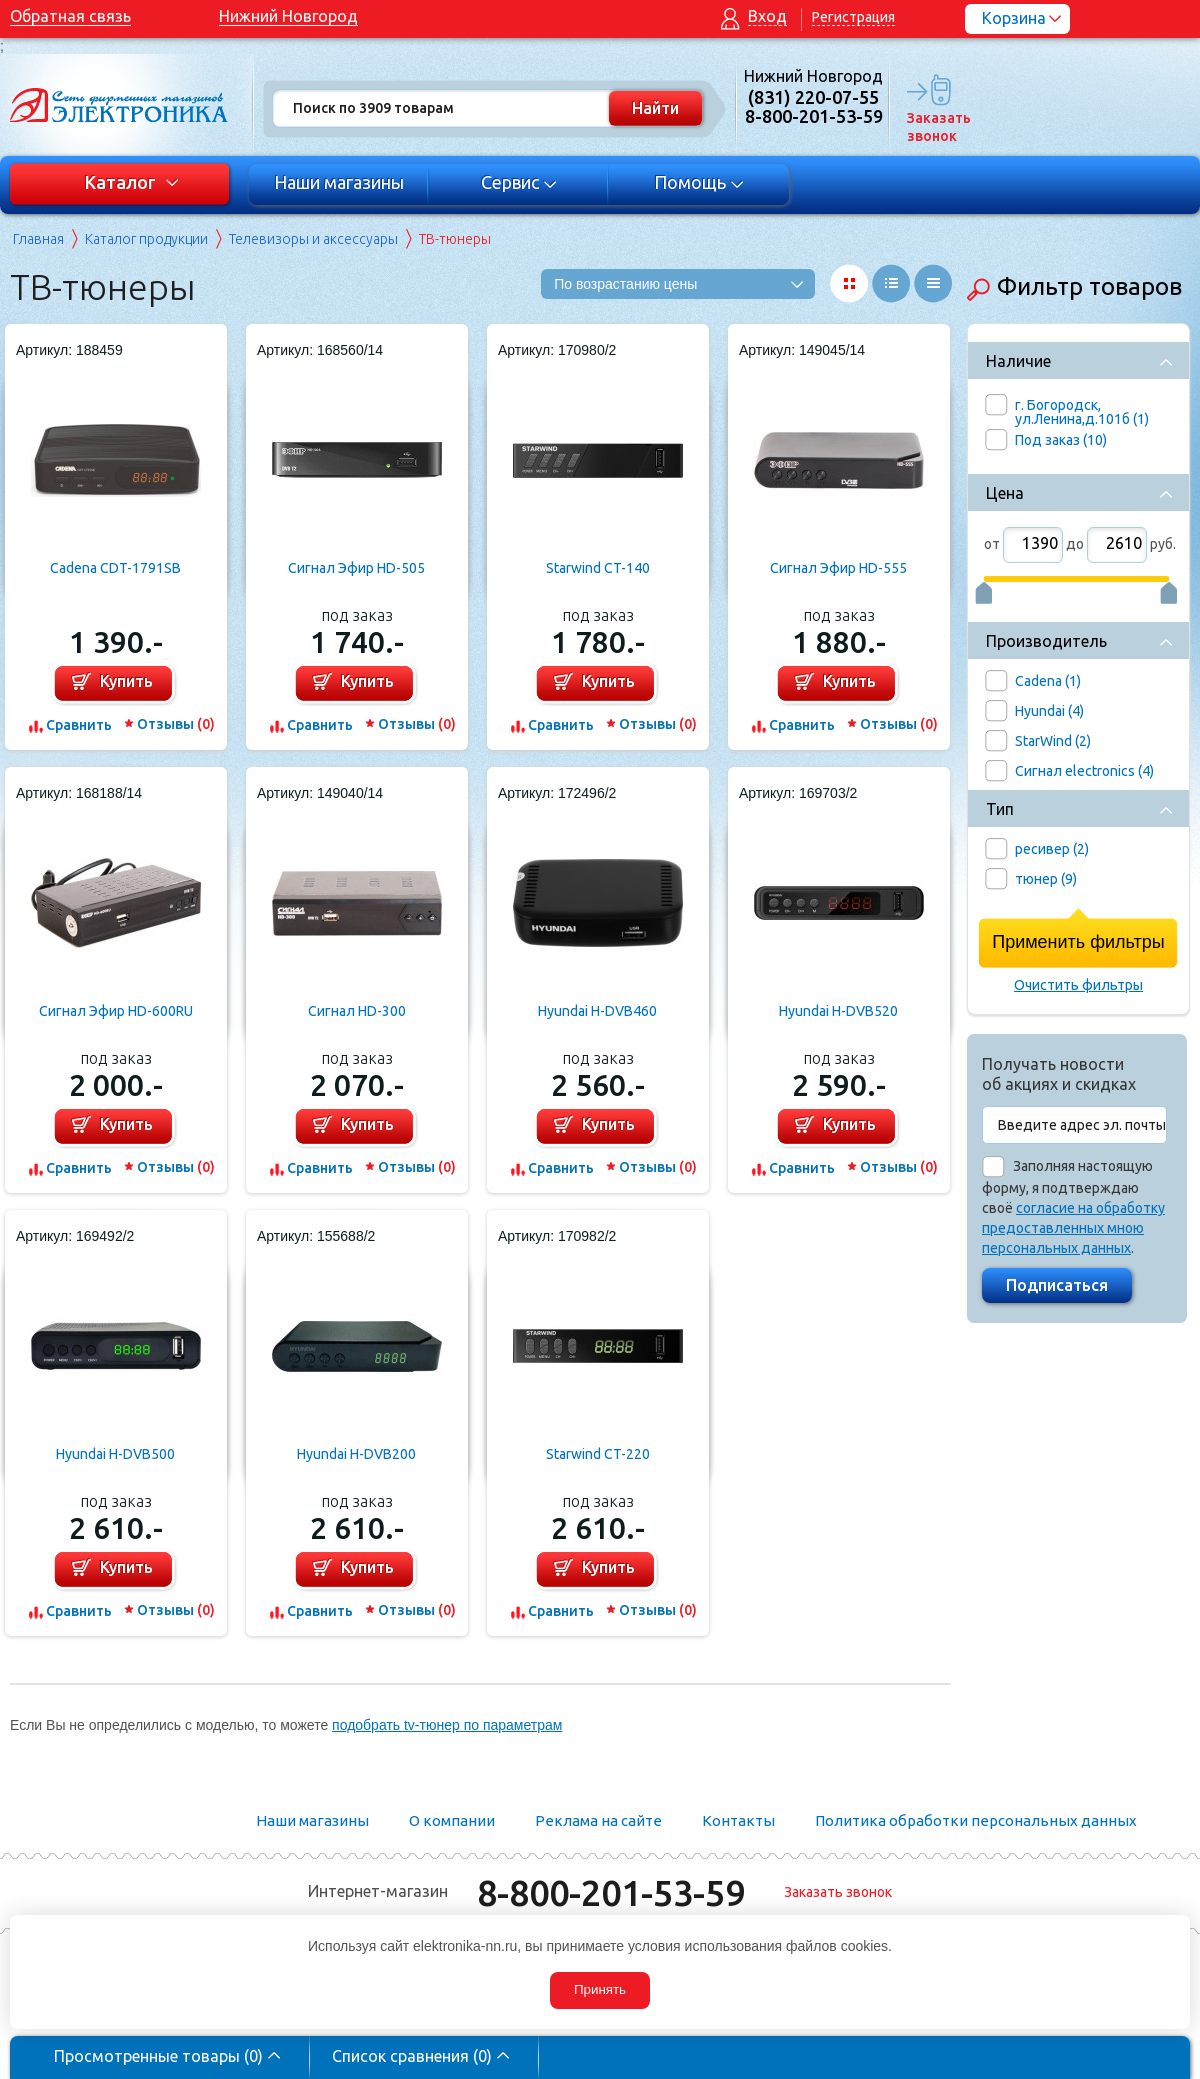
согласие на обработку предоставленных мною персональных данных (1073, 1228)
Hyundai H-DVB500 (115, 1454)
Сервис (519, 182)
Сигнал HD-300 (357, 1011)
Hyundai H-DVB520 (838, 1011)
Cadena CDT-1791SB (115, 568)
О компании (452, 1820)
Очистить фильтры (1078, 985)
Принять (600, 1989)
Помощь (699, 182)
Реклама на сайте (598, 1820)
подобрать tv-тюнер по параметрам (447, 1725)
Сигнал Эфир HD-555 (838, 568)
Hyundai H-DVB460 (597, 1011)
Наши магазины (339, 182)
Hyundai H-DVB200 (356, 1454)
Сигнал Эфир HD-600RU (116, 1011)
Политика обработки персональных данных (976, 1820)
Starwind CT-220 (598, 1454)
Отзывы (176, 724)
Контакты (738, 1820)
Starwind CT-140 (598, 568)
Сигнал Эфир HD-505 (356, 568)
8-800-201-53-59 (611, 1892)
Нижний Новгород (288, 16)
